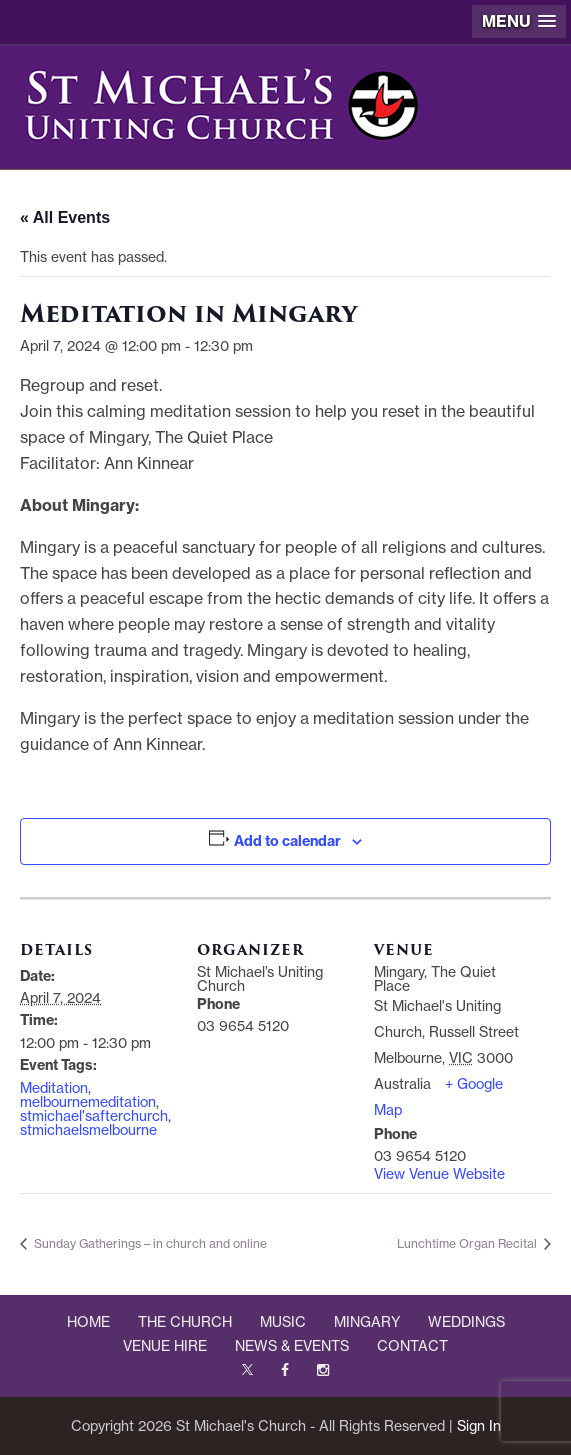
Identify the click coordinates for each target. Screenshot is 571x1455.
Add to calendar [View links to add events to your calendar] (287, 841)
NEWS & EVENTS (292, 1346)
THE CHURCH (185, 1322)
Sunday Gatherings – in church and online (149, 1243)
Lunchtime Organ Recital (468, 1243)
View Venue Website (439, 1174)
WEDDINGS (466, 1322)
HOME (88, 1322)
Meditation (54, 1088)
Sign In (479, 1426)
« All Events (65, 217)
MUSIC (283, 1322)
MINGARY (367, 1322)
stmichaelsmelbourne (88, 1130)
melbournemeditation (88, 1102)
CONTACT (412, 1346)
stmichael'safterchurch (94, 1116)
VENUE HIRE (165, 1346)
